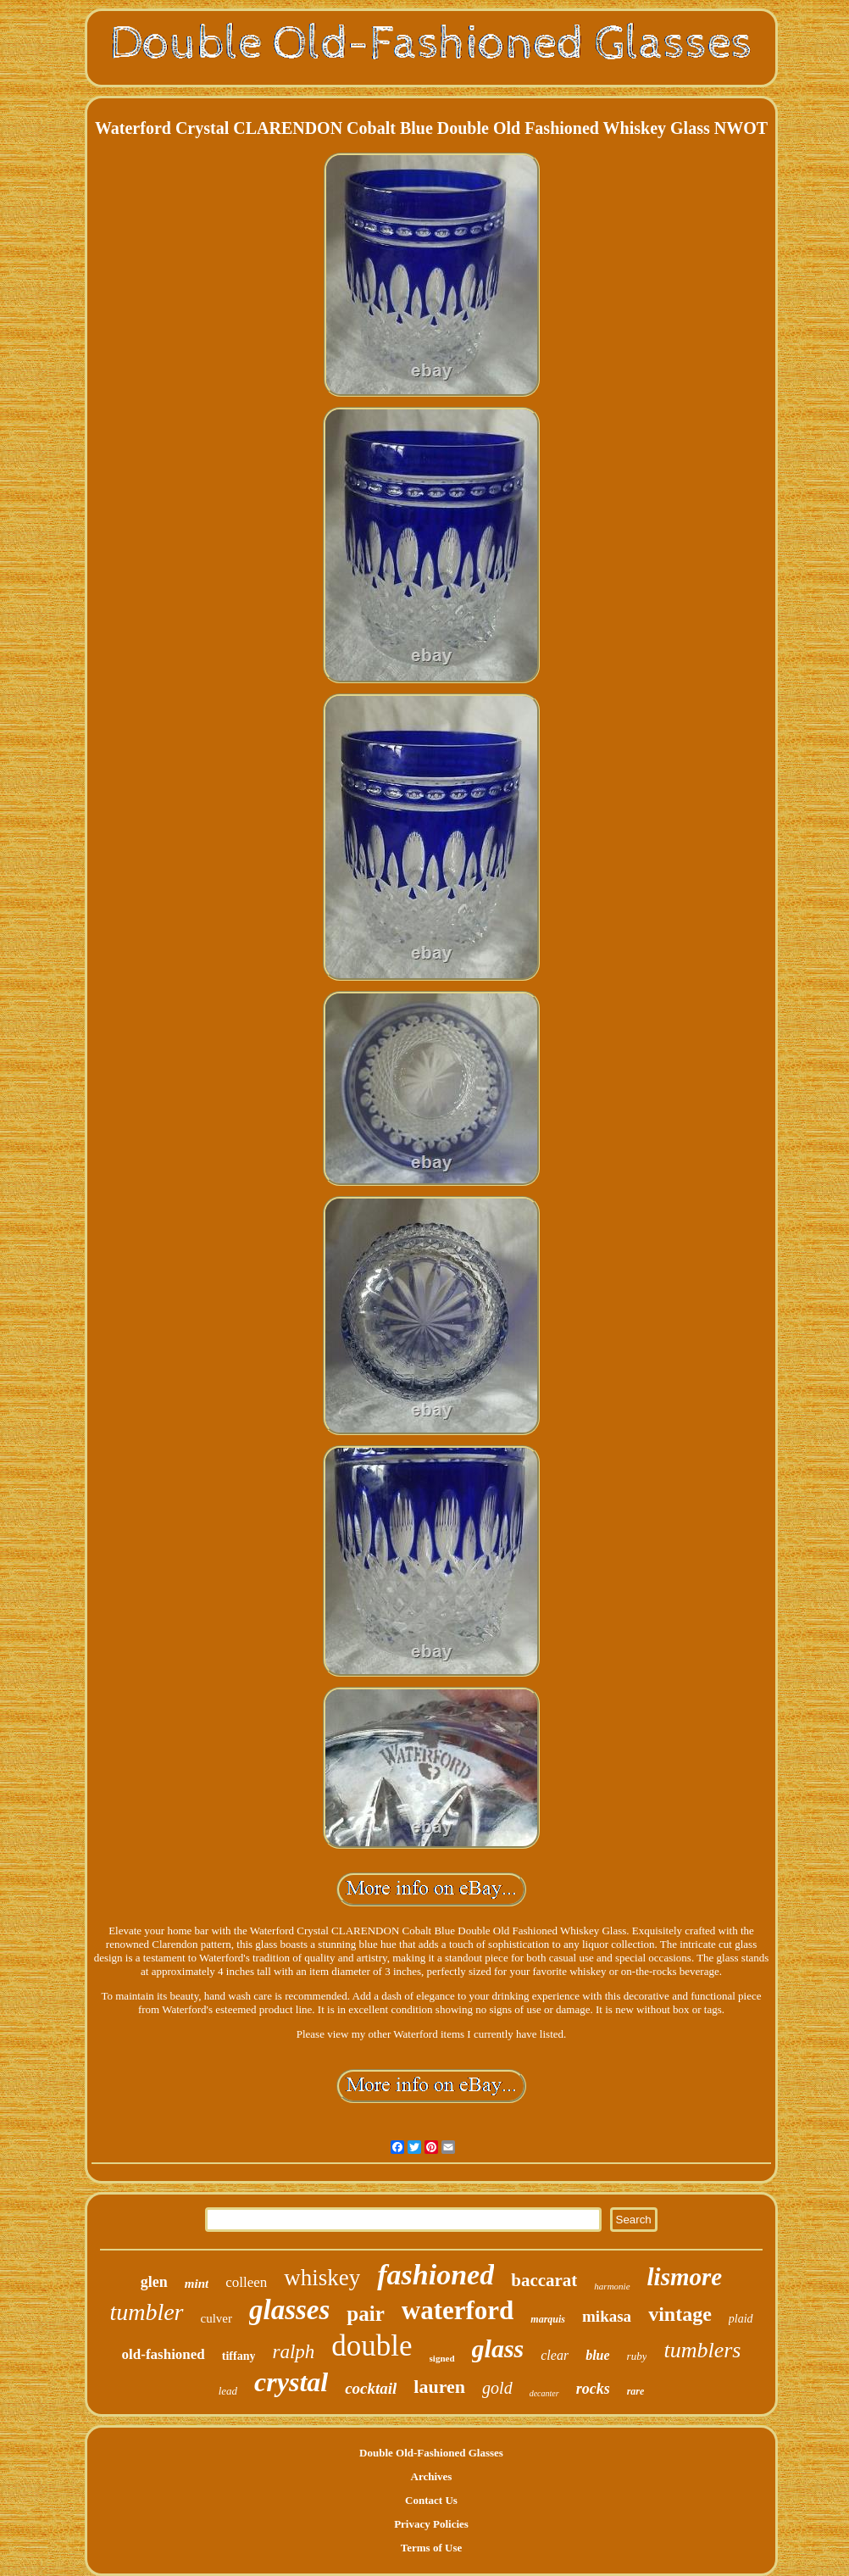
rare (636, 2391)
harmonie (612, 2286)
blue (597, 2355)
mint (196, 2283)
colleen (246, 2282)
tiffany (239, 2356)
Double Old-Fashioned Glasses (431, 2452)
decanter (544, 2393)
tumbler (146, 2312)
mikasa (606, 2316)
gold (497, 2387)
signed (442, 2358)
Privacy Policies (431, 2524)
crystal (291, 2382)
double (371, 2345)
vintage (680, 2314)
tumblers (702, 2350)
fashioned (435, 2274)
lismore (685, 2276)
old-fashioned (163, 2354)
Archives (431, 2476)
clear (555, 2355)
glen (154, 2281)
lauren (439, 2386)
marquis (547, 2319)
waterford (458, 2310)
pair (365, 2313)
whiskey (322, 2277)
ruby (637, 2356)
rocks (593, 2388)
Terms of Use (431, 2547)
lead (228, 2390)
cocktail (371, 2388)
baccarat (544, 2280)
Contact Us (431, 2500)
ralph (293, 2351)
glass (498, 2348)
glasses (289, 2310)
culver (216, 2318)
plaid (741, 2318)
